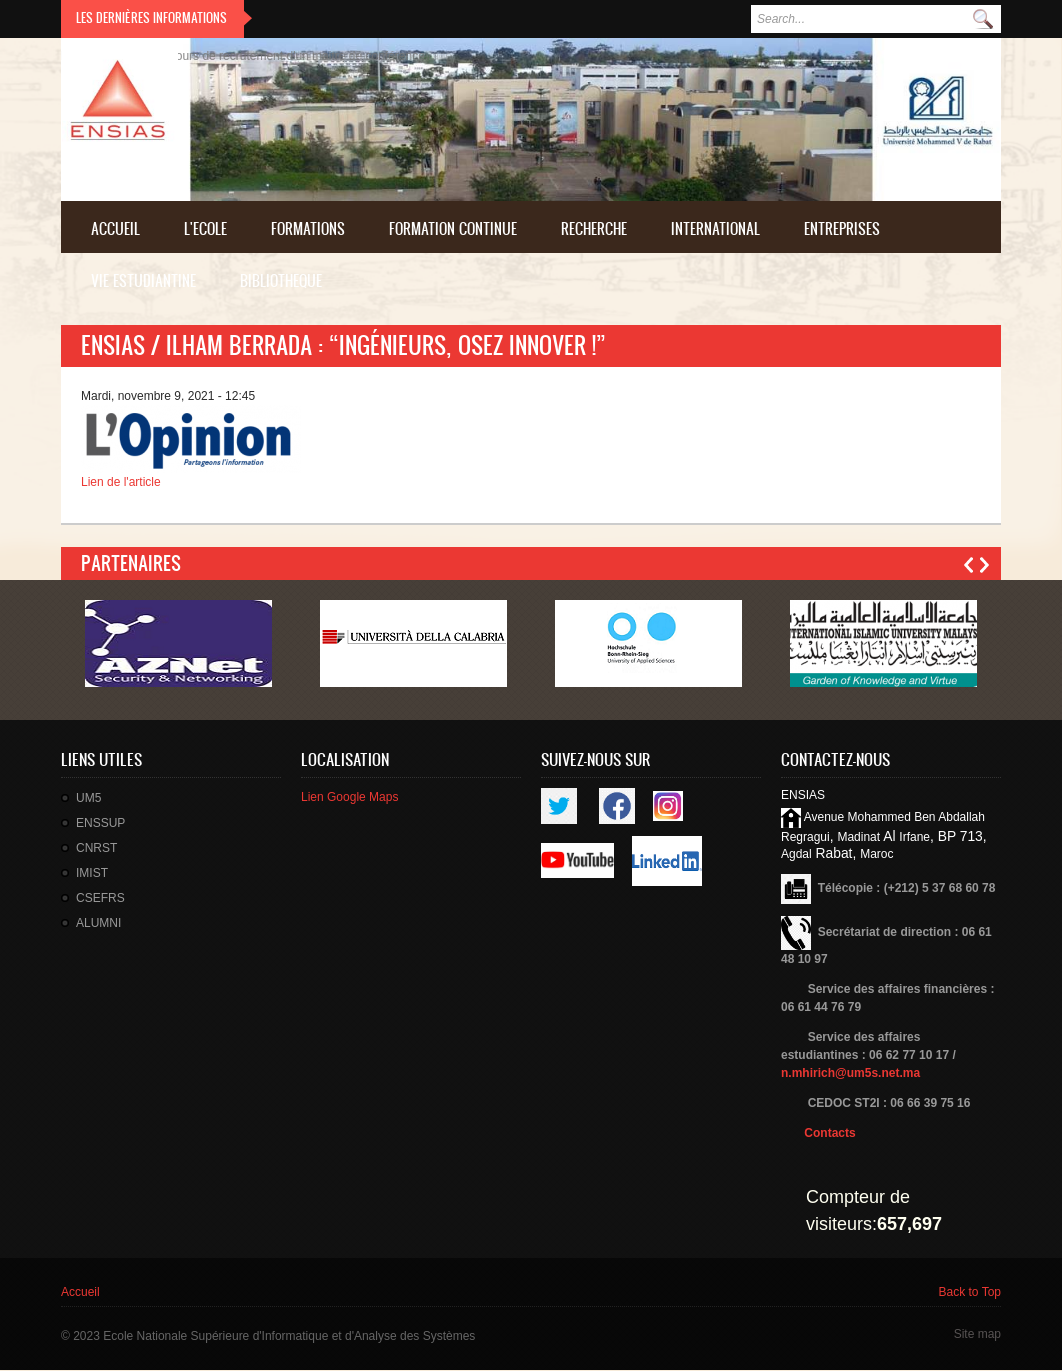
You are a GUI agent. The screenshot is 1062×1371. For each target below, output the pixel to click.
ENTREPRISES (842, 228)
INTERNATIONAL (715, 228)
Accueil (115, 228)
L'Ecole (205, 228)
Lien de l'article (121, 482)
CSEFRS (100, 898)
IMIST (92, 873)
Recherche (594, 228)
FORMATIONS (308, 228)
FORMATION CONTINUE (453, 228)
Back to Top (970, 1292)
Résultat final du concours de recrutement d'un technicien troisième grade (256, 56)
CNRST (96, 848)
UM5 (88, 798)
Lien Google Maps (349, 797)
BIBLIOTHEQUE (281, 280)
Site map (977, 1334)
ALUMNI (98, 923)
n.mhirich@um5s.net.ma (850, 1073)
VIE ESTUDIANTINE (143, 280)
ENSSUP (100, 823)
